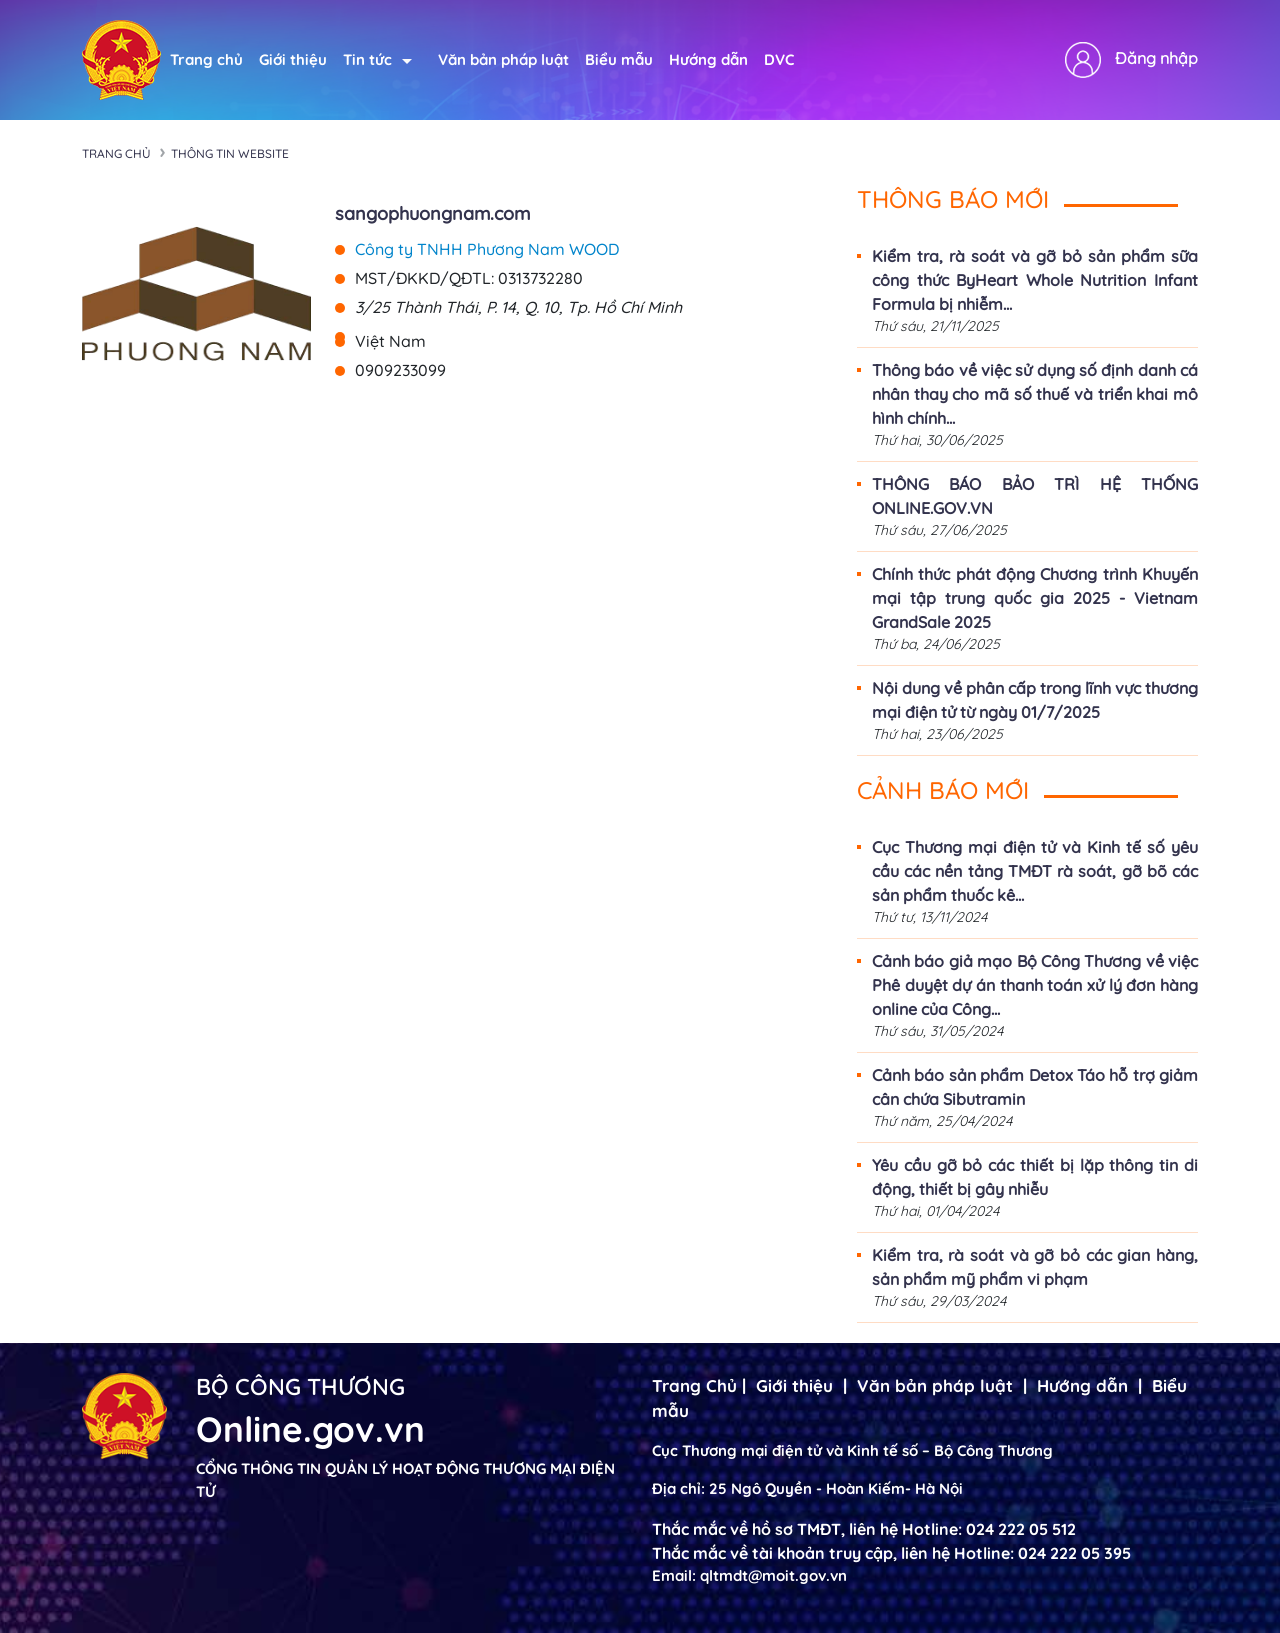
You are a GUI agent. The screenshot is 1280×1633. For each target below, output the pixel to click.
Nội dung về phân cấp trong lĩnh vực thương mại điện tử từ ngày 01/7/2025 (1035, 700)
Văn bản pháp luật (503, 59)
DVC (779, 59)
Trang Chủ (694, 1385)
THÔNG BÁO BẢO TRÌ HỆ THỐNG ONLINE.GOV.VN (1035, 496)
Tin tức (377, 59)
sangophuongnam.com (432, 213)
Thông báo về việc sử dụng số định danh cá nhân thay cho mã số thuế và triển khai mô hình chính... (1035, 394)
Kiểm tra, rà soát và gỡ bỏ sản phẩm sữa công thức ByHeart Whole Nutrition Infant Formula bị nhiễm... (1035, 280)
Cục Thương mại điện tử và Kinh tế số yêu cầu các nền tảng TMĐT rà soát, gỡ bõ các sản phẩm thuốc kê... (1035, 871)
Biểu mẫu (619, 59)
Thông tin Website (230, 153)
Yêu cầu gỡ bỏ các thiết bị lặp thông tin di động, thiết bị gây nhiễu (1035, 1177)
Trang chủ (206, 59)
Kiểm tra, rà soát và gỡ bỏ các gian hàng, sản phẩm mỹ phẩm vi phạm (1035, 1267)
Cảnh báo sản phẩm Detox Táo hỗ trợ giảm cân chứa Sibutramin (1035, 1087)
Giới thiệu (293, 59)
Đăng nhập (1156, 58)
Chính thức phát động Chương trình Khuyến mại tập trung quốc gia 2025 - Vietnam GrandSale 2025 (1035, 598)
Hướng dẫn (708, 59)
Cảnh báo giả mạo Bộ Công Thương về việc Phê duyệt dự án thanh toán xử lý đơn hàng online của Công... (1035, 985)
